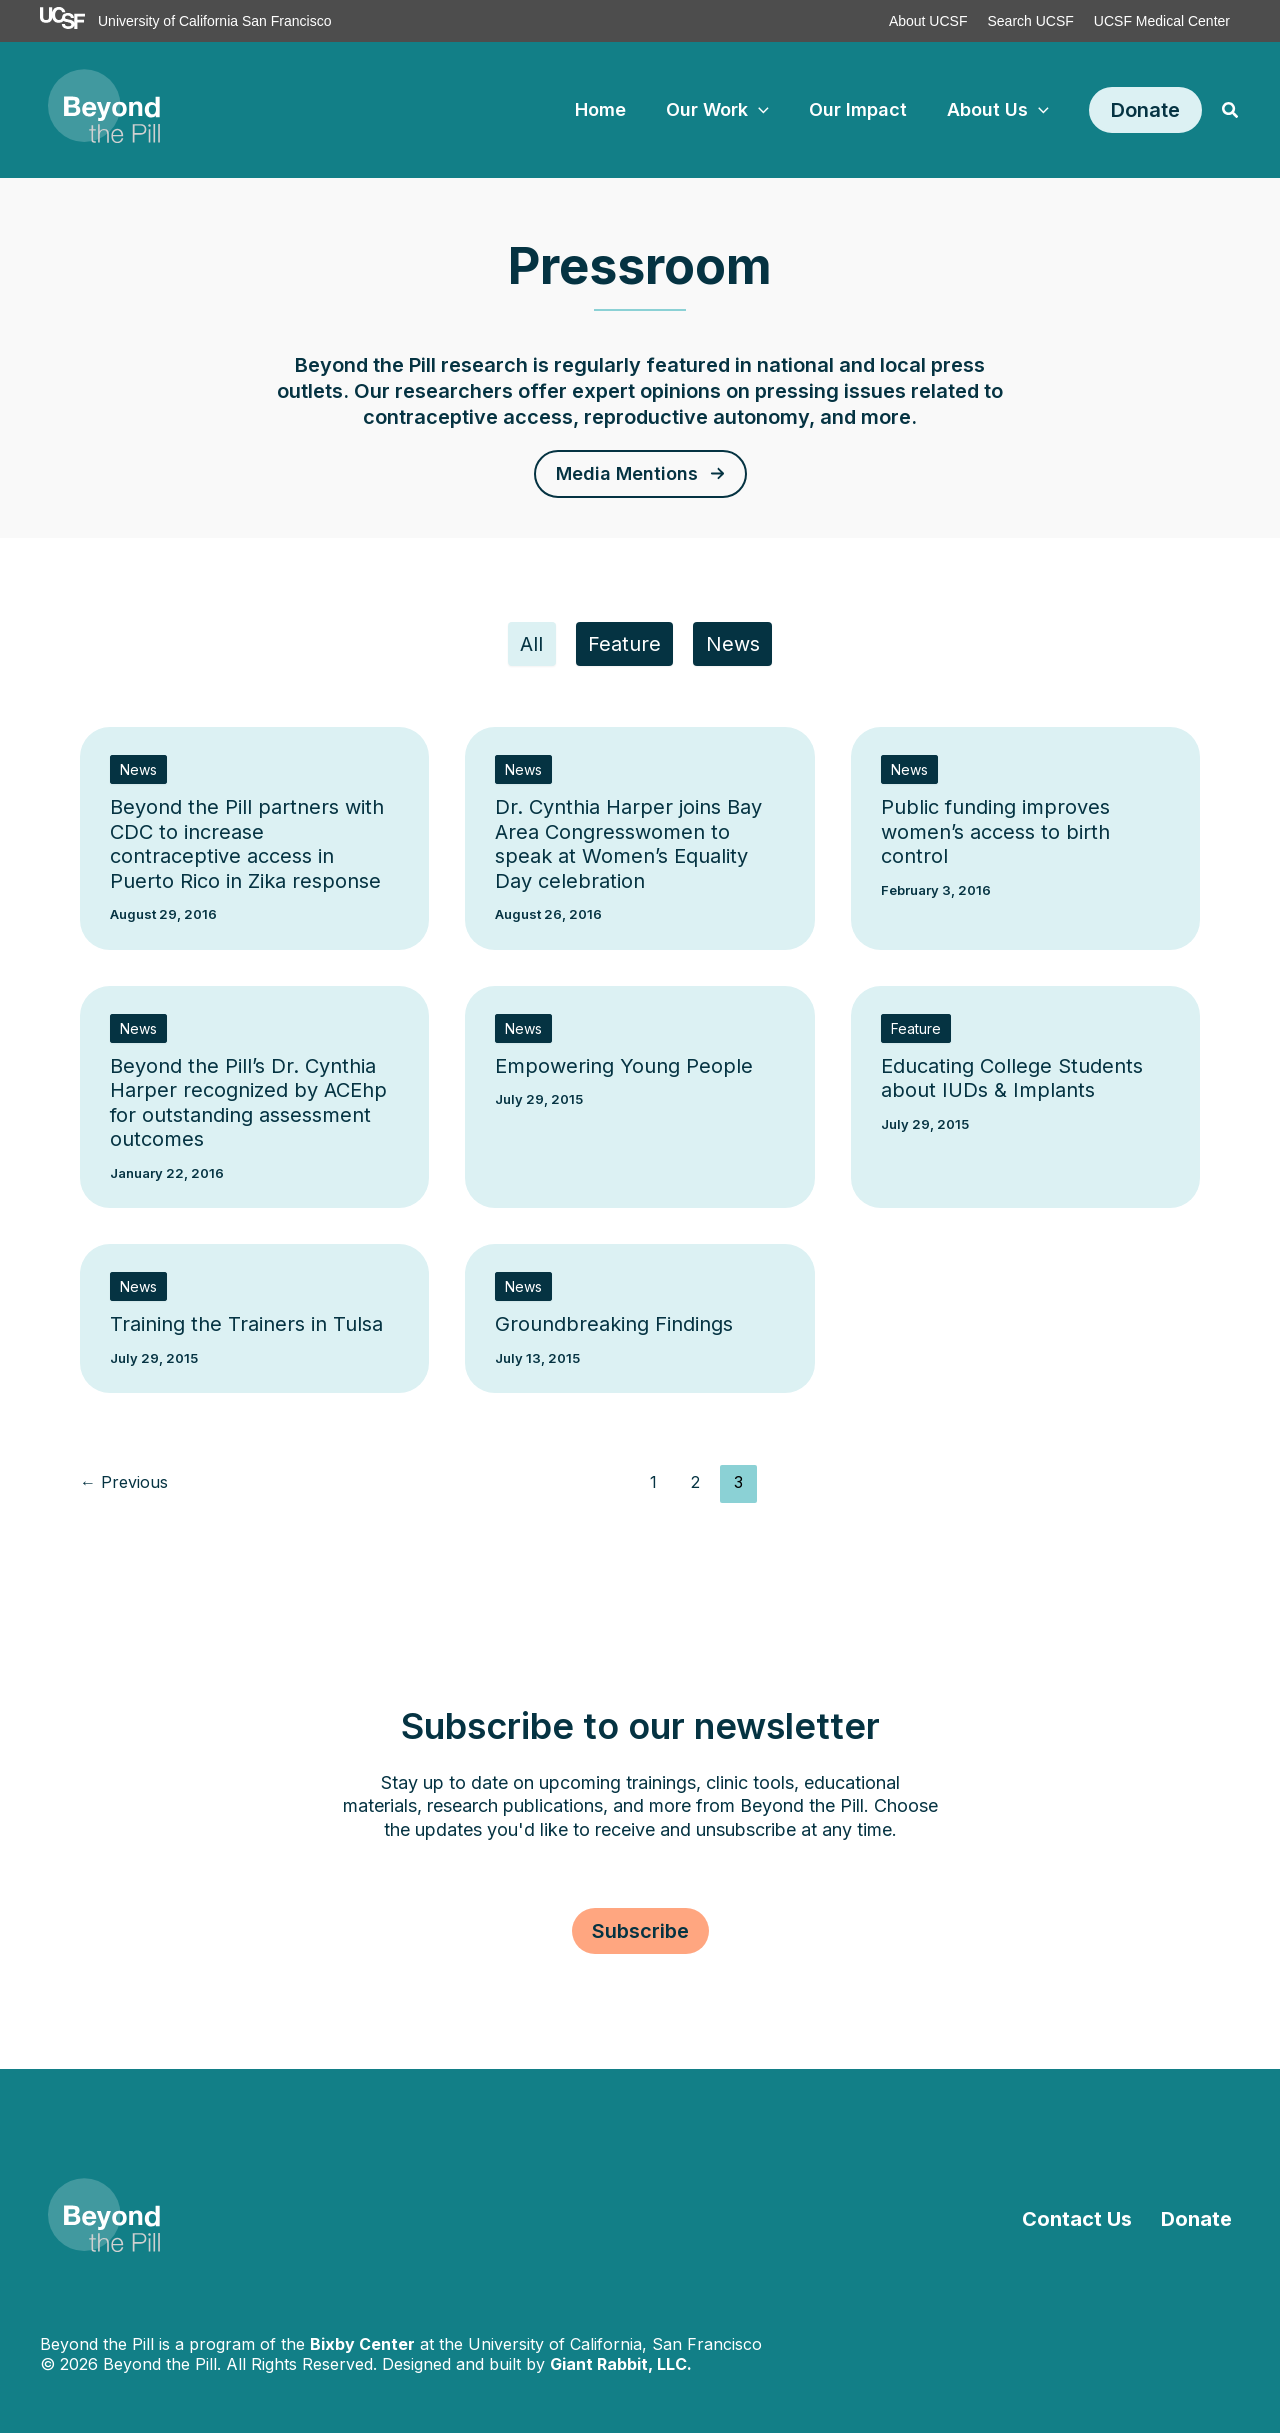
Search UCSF (1030, 21)
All (524, 647)
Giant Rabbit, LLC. (621, 2364)
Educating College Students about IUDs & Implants (1012, 1083)
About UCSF (928, 21)
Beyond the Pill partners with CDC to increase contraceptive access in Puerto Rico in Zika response (247, 849)
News (740, 647)
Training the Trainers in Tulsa (246, 1329)
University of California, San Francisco (615, 2344)
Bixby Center (362, 2344)
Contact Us (1094, 2219)
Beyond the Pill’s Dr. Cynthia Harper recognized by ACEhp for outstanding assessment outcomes (248, 1108)
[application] (768, 110)
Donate (1204, 2219)
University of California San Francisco (214, 21)
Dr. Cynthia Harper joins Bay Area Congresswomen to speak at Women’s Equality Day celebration (628, 849)
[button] (1145, 110)
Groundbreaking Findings (614, 1329)
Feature (624, 647)
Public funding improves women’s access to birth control (995, 836)
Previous (124, 1487)
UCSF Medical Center (1162, 21)
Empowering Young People (624, 1071)
